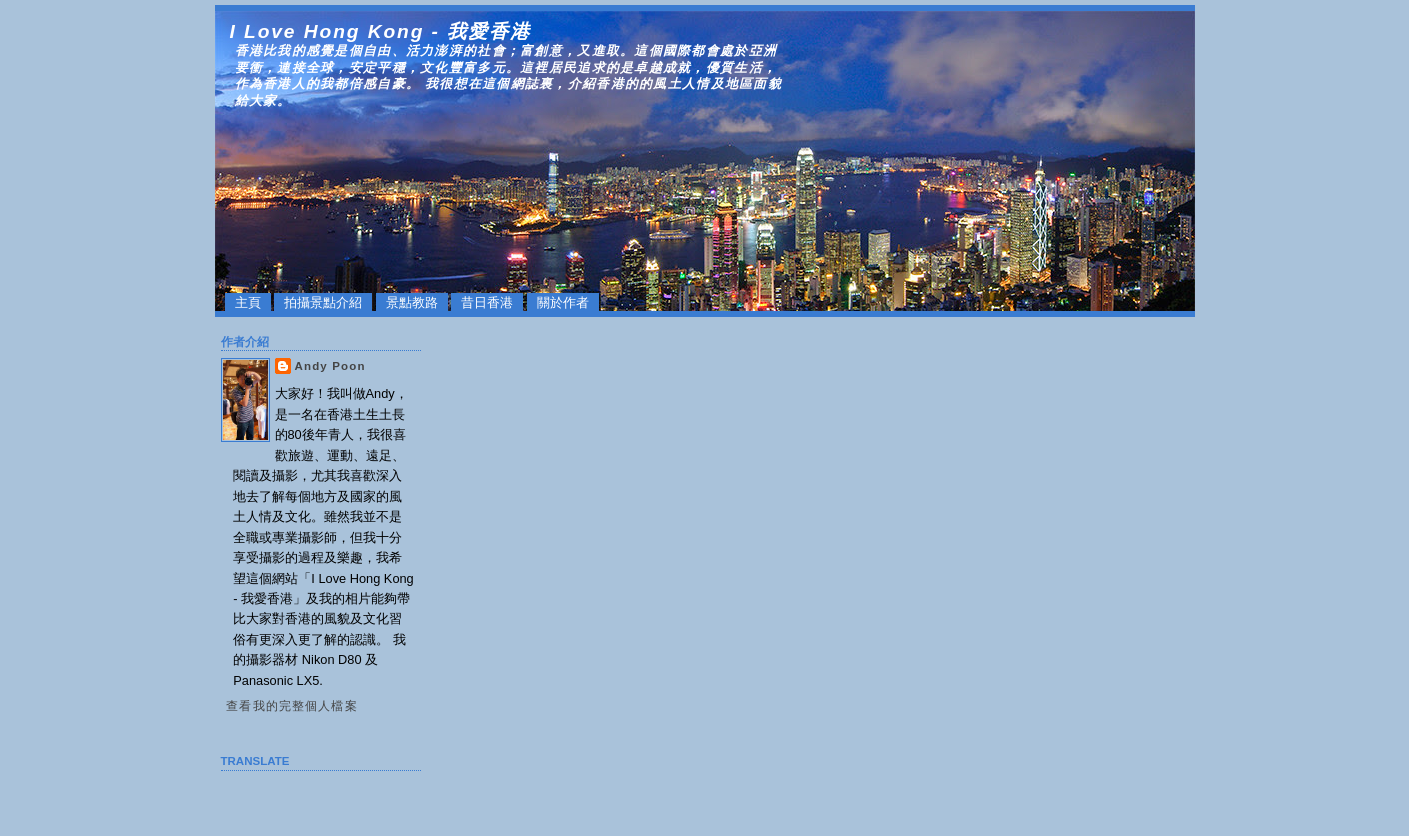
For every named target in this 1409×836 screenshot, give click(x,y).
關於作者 (563, 302)
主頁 (248, 302)
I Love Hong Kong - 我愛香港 (380, 31)
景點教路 (412, 302)
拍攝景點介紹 (323, 302)
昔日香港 (487, 302)
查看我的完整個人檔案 (292, 706)
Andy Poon (330, 366)
